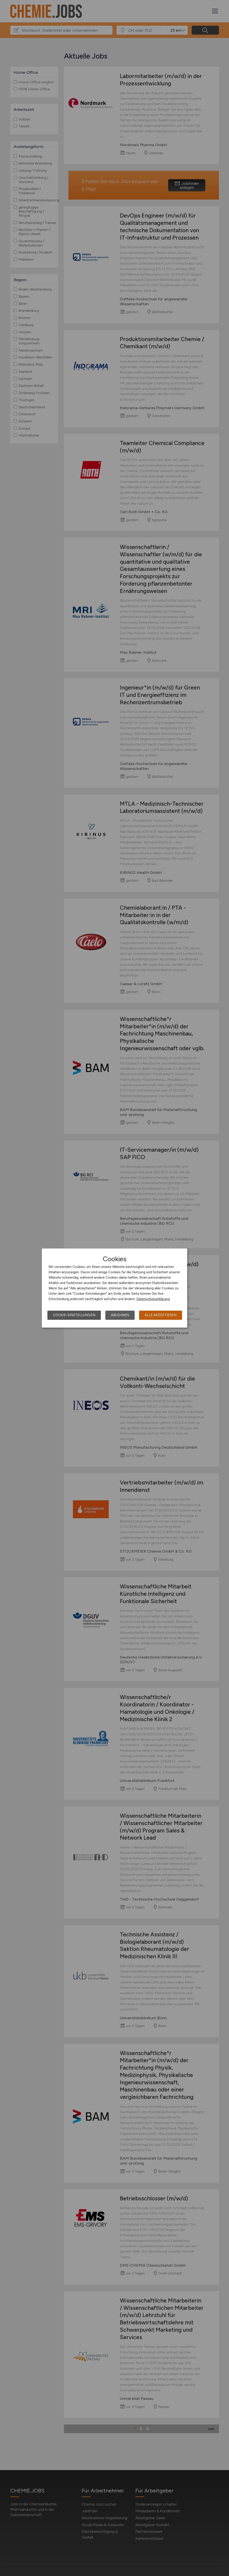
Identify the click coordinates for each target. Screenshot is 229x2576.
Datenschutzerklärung (153, 1299)
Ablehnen (120, 1315)
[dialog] (114, 1288)
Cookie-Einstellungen (74, 1315)
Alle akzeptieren (160, 1315)
